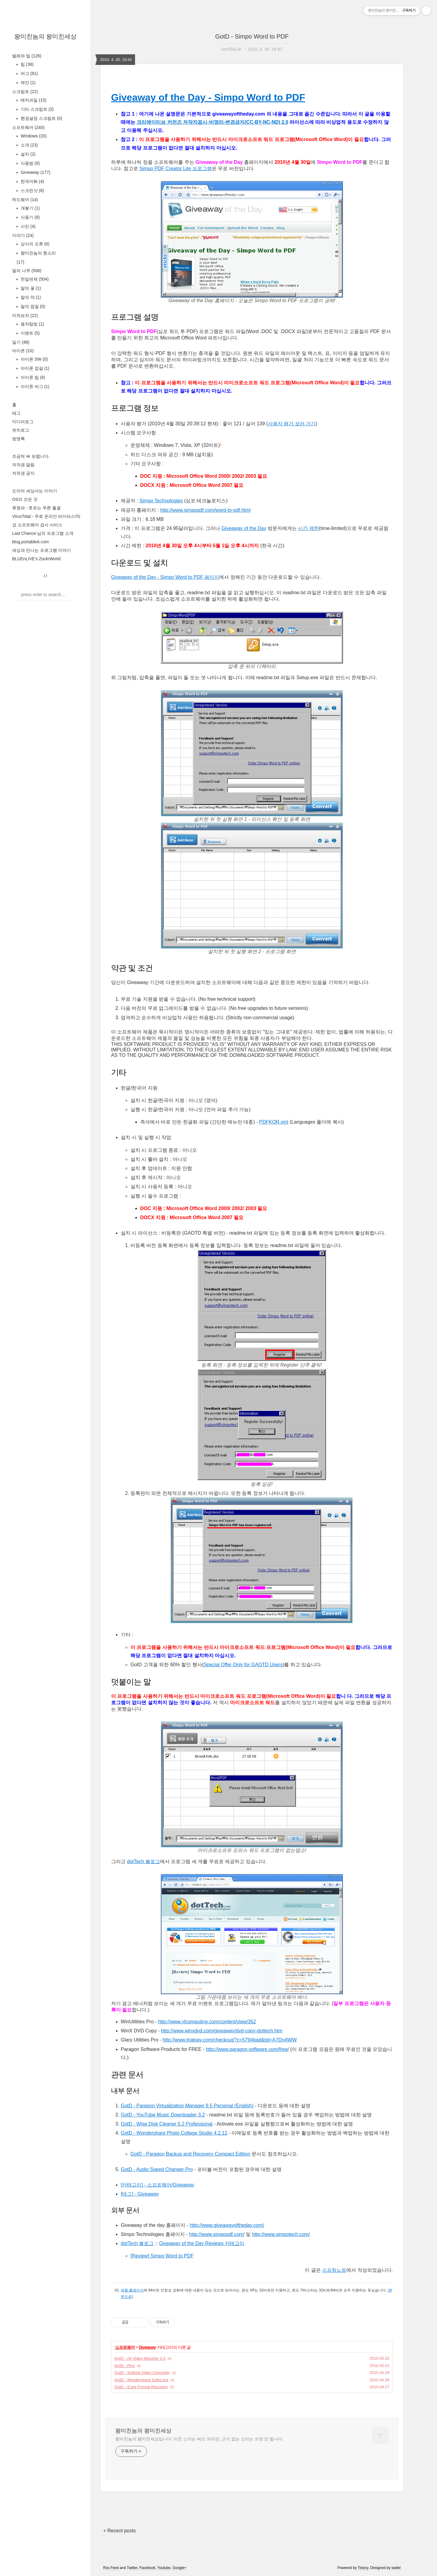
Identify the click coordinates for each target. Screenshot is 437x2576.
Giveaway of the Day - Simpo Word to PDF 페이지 (165, 577)
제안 (27, 82)
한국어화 (31, 181)
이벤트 (29, 333)
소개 (28, 145)
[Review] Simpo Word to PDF (162, 2255)
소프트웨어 (28, 127)
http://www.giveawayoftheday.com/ (227, 2225)
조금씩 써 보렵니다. (31, 456)
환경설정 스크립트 (40, 118)
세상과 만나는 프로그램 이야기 (41, 550)
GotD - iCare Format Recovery (141, 2387)
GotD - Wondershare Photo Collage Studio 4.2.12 (174, 2133)
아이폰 (23, 350)
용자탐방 (31, 324)
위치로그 (20, 430)
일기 (20, 342)
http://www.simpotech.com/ (281, 2234)
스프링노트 (334, 2270)
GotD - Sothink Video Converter (142, 2372)
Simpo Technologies (161, 500)
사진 (27, 226)
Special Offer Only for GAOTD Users (243, 1664)
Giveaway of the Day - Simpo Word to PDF (208, 97)
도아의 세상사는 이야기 (34, 490)
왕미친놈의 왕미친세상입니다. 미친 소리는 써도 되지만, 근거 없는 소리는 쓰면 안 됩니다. (199, 2438)
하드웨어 (25, 199)
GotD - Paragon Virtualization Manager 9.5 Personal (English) (187, 2105)
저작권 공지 (23, 473)
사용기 (29, 217)
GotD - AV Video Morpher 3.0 (139, 2358)
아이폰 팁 (32, 377)
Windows (32, 135)
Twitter (132, 2568)
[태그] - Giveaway (140, 2194)
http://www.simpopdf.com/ (217, 2234)
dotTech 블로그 (143, 1861)
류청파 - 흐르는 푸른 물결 (36, 507)
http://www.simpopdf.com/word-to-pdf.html (205, 510)
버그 (28, 73)
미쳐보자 (25, 315)
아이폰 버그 (34, 386)
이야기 (23, 235)
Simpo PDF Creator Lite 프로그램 (175, 168)
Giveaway (34, 172)
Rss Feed (111, 2568)
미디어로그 (22, 421)
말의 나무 (26, 270)
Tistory (363, 2568)
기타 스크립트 (36, 109)
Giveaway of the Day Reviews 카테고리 (201, 2243)
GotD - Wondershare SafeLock (141, 2380)
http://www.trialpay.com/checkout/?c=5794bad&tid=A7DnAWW (230, 2039)
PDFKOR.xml (273, 1121)
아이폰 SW (33, 359)
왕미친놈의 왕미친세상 (45, 36)
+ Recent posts (119, 2530)
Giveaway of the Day (244, 528)
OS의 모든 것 (25, 499)
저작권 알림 (23, 464)
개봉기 (29, 208)
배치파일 (32, 100)
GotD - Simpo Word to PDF (252, 36)
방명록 (18, 438)
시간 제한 (308, 528)
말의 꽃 (30, 288)
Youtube (164, 2568)
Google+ (180, 2568)
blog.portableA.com (30, 541)
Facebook (147, 2568)
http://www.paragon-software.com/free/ (247, 2049)
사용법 (29, 163)
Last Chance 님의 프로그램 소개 (42, 533)
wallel (396, 2568)
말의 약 (30, 297)
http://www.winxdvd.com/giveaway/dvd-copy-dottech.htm (221, 2030)
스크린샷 (31, 190)
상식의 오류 (34, 243)
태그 (16, 413)
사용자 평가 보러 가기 (292, 423)
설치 (27, 154)
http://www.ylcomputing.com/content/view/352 (207, 2021)
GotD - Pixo (124, 2365)
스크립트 (25, 91)
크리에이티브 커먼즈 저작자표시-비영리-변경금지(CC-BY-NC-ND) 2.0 (212, 122)
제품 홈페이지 (132, 2290)
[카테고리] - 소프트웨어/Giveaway (157, 2184)
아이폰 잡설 (34, 368)
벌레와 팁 (26, 55)
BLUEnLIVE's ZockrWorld (36, 558)
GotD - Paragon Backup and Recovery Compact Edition (190, 2153)
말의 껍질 (32, 306)
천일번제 (34, 279)
